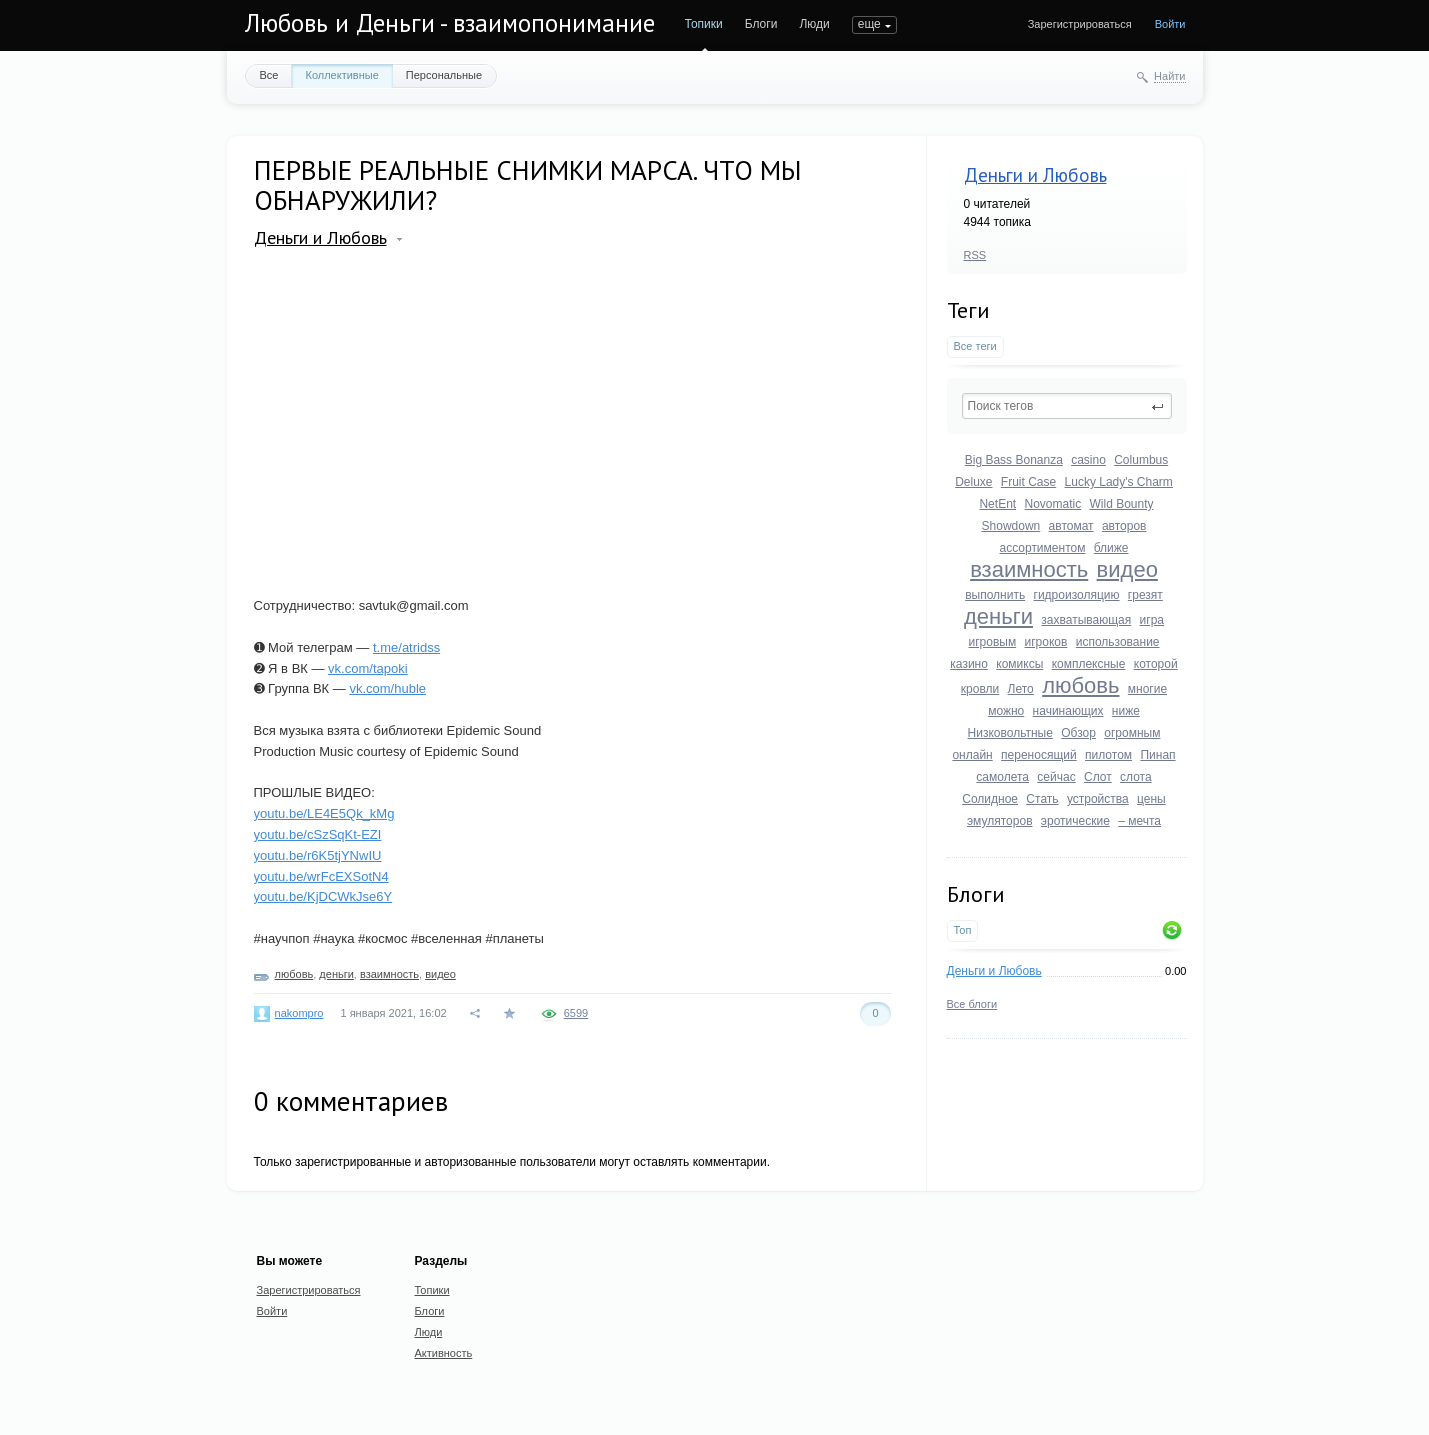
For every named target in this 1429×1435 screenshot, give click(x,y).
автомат (1071, 526)
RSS (975, 255)
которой (1156, 664)
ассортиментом (1042, 548)
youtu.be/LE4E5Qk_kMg (324, 813)
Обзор (1078, 733)
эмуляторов (1000, 821)
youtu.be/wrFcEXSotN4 (321, 876)
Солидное (990, 799)
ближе (1111, 548)
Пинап (1157, 755)
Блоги (761, 24)
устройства (1098, 799)
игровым (992, 642)
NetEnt (997, 504)
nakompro (299, 1013)
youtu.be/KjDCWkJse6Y (323, 896)
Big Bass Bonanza (1014, 460)
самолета (1002, 777)
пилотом (1108, 755)
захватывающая (1086, 620)
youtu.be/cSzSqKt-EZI (318, 834)
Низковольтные (1010, 733)
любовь (1080, 685)
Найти (1169, 76)
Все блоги (972, 1004)
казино (969, 664)
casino (1088, 460)
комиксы (1019, 664)
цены (1151, 799)
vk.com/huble (387, 688)
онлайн (972, 755)
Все (269, 75)
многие (1147, 689)
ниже (1126, 711)
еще (869, 24)
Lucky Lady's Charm (1119, 482)
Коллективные (341, 75)
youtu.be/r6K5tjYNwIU (318, 855)
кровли (980, 689)
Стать (1042, 799)
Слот (1098, 777)
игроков (1045, 642)
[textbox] (1067, 406)
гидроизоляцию (1077, 595)
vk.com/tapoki (367, 668)
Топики (704, 24)
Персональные (444, 75)
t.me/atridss (406, 647)
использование (1118, 642)
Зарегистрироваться (1080, 24)
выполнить (995, 595)
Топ (963, 930)
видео (1127, 569)
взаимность (1029, 569)
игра (1152, 620)
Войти (1170, 24)
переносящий (1039, 755)
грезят (1145, 595)
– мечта (1139, 821)
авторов (1124, 526)
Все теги (975, 346)
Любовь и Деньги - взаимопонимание (450, 23)
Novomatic (1052, 504)
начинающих (1068, 711)
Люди (814, 24)
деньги (998, 616)
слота (1136, 777)
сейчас (1056, 777)
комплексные (1089, 664)
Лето (1021, 689)
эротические (1075, 821)
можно (1006, 711)
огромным (1132, 733)
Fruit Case (1028, 482)
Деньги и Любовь (1035, 175)
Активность (444, 1353)
